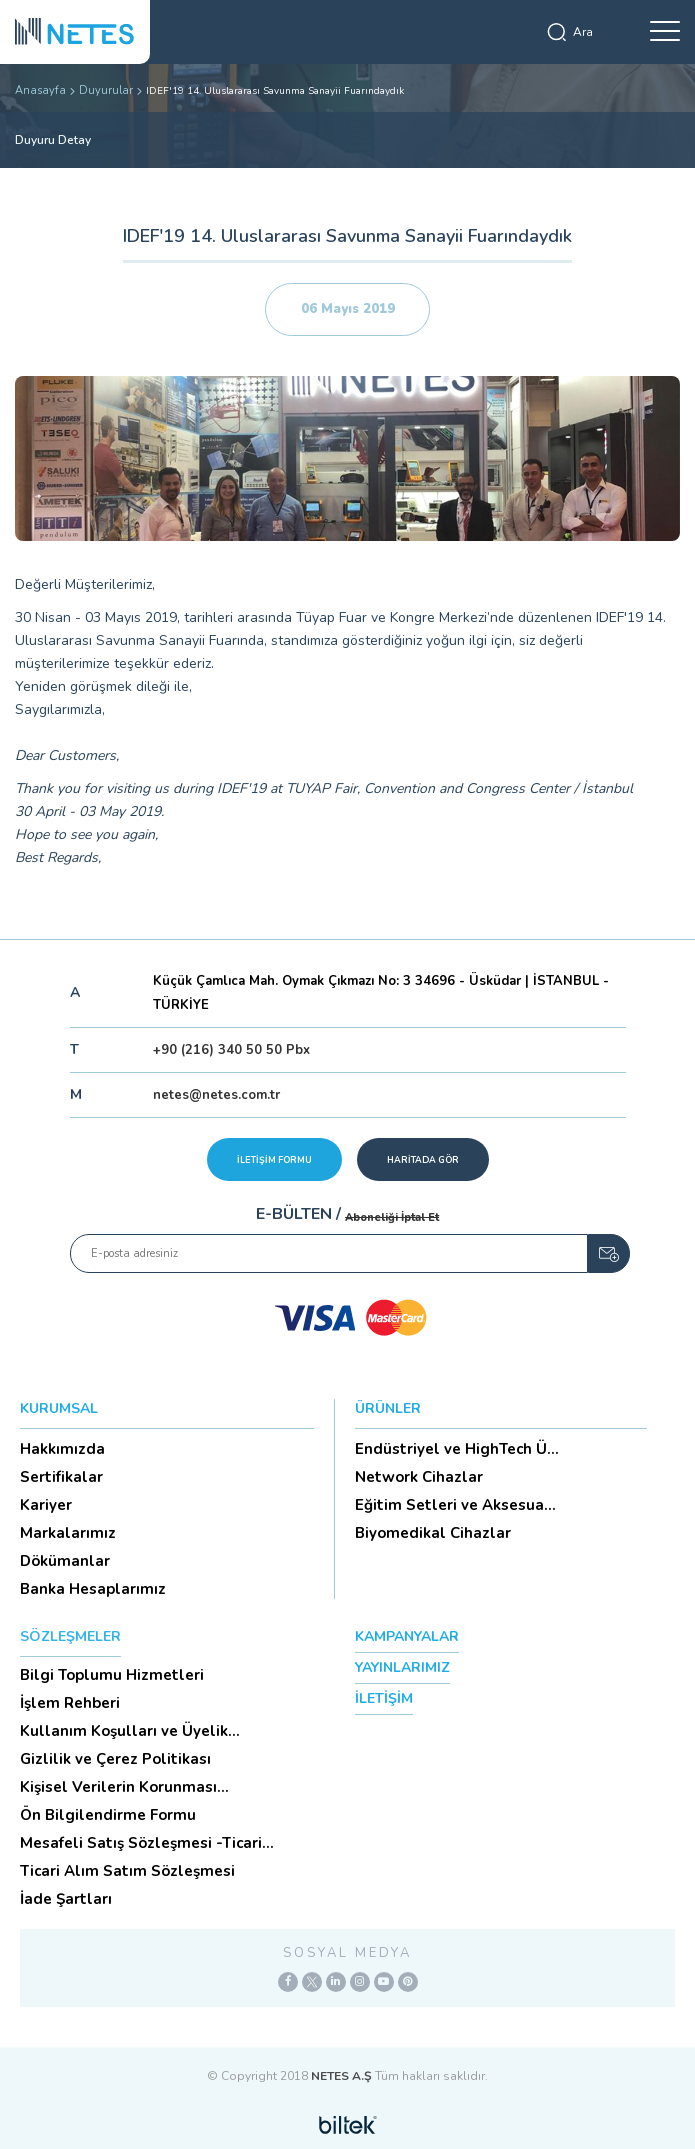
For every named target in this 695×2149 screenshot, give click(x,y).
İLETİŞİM (384, 1698)
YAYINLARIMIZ (402, 1667)
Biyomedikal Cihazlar (433, 1533)
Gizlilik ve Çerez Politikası (115, 1759)
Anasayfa (40, 90)
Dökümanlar (65, 1561)
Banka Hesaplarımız (93, 1589)
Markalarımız (68, 1533)
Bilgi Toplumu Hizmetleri (112, 1675)
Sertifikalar (61, 1477)
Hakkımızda (62, 1449)
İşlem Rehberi (70, 1703)
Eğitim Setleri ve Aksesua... (455, 1505)
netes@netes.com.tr (216, 1095)
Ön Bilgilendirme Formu (108, 1815)
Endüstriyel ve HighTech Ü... (457, 1449)
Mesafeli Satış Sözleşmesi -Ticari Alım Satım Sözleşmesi (141, 1843)
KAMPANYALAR (407, 1636)
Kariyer (46, 1505)
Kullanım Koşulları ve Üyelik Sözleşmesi (124, 1731)
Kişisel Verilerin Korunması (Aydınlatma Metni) (118, 1787)
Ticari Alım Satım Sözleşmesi (127, 1871)
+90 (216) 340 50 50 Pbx (231, 1050)
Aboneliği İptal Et (392, 1217)
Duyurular (106, 90)
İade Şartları (66, 1899)
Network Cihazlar (419, 1477)
